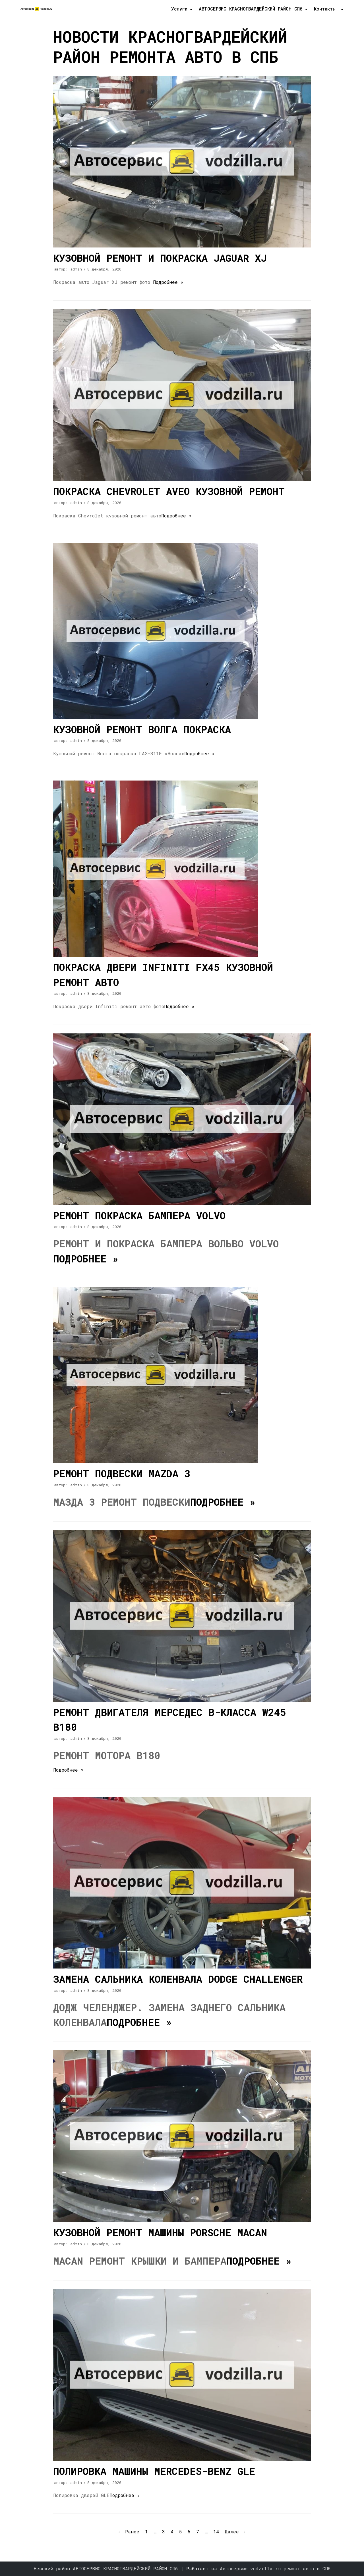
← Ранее (128, 2532)
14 (216, 2532)
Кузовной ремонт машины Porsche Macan (160, 2232)
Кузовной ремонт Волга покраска (142, 729)
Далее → (235, 2532)
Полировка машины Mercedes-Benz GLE (154, 2470)
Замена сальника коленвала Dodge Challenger (178, 1978)
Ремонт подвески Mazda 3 (121, 1473)
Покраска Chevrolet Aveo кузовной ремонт (169, 491)
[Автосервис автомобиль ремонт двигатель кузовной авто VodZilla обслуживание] (37, 9)
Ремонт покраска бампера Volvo (139, 1215)
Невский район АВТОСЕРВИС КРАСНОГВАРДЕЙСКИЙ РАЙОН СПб (107, 2568)
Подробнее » (168, 282)
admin (76, 269)
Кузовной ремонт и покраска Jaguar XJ (160, 257)
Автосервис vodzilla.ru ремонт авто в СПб (275, 2568)
